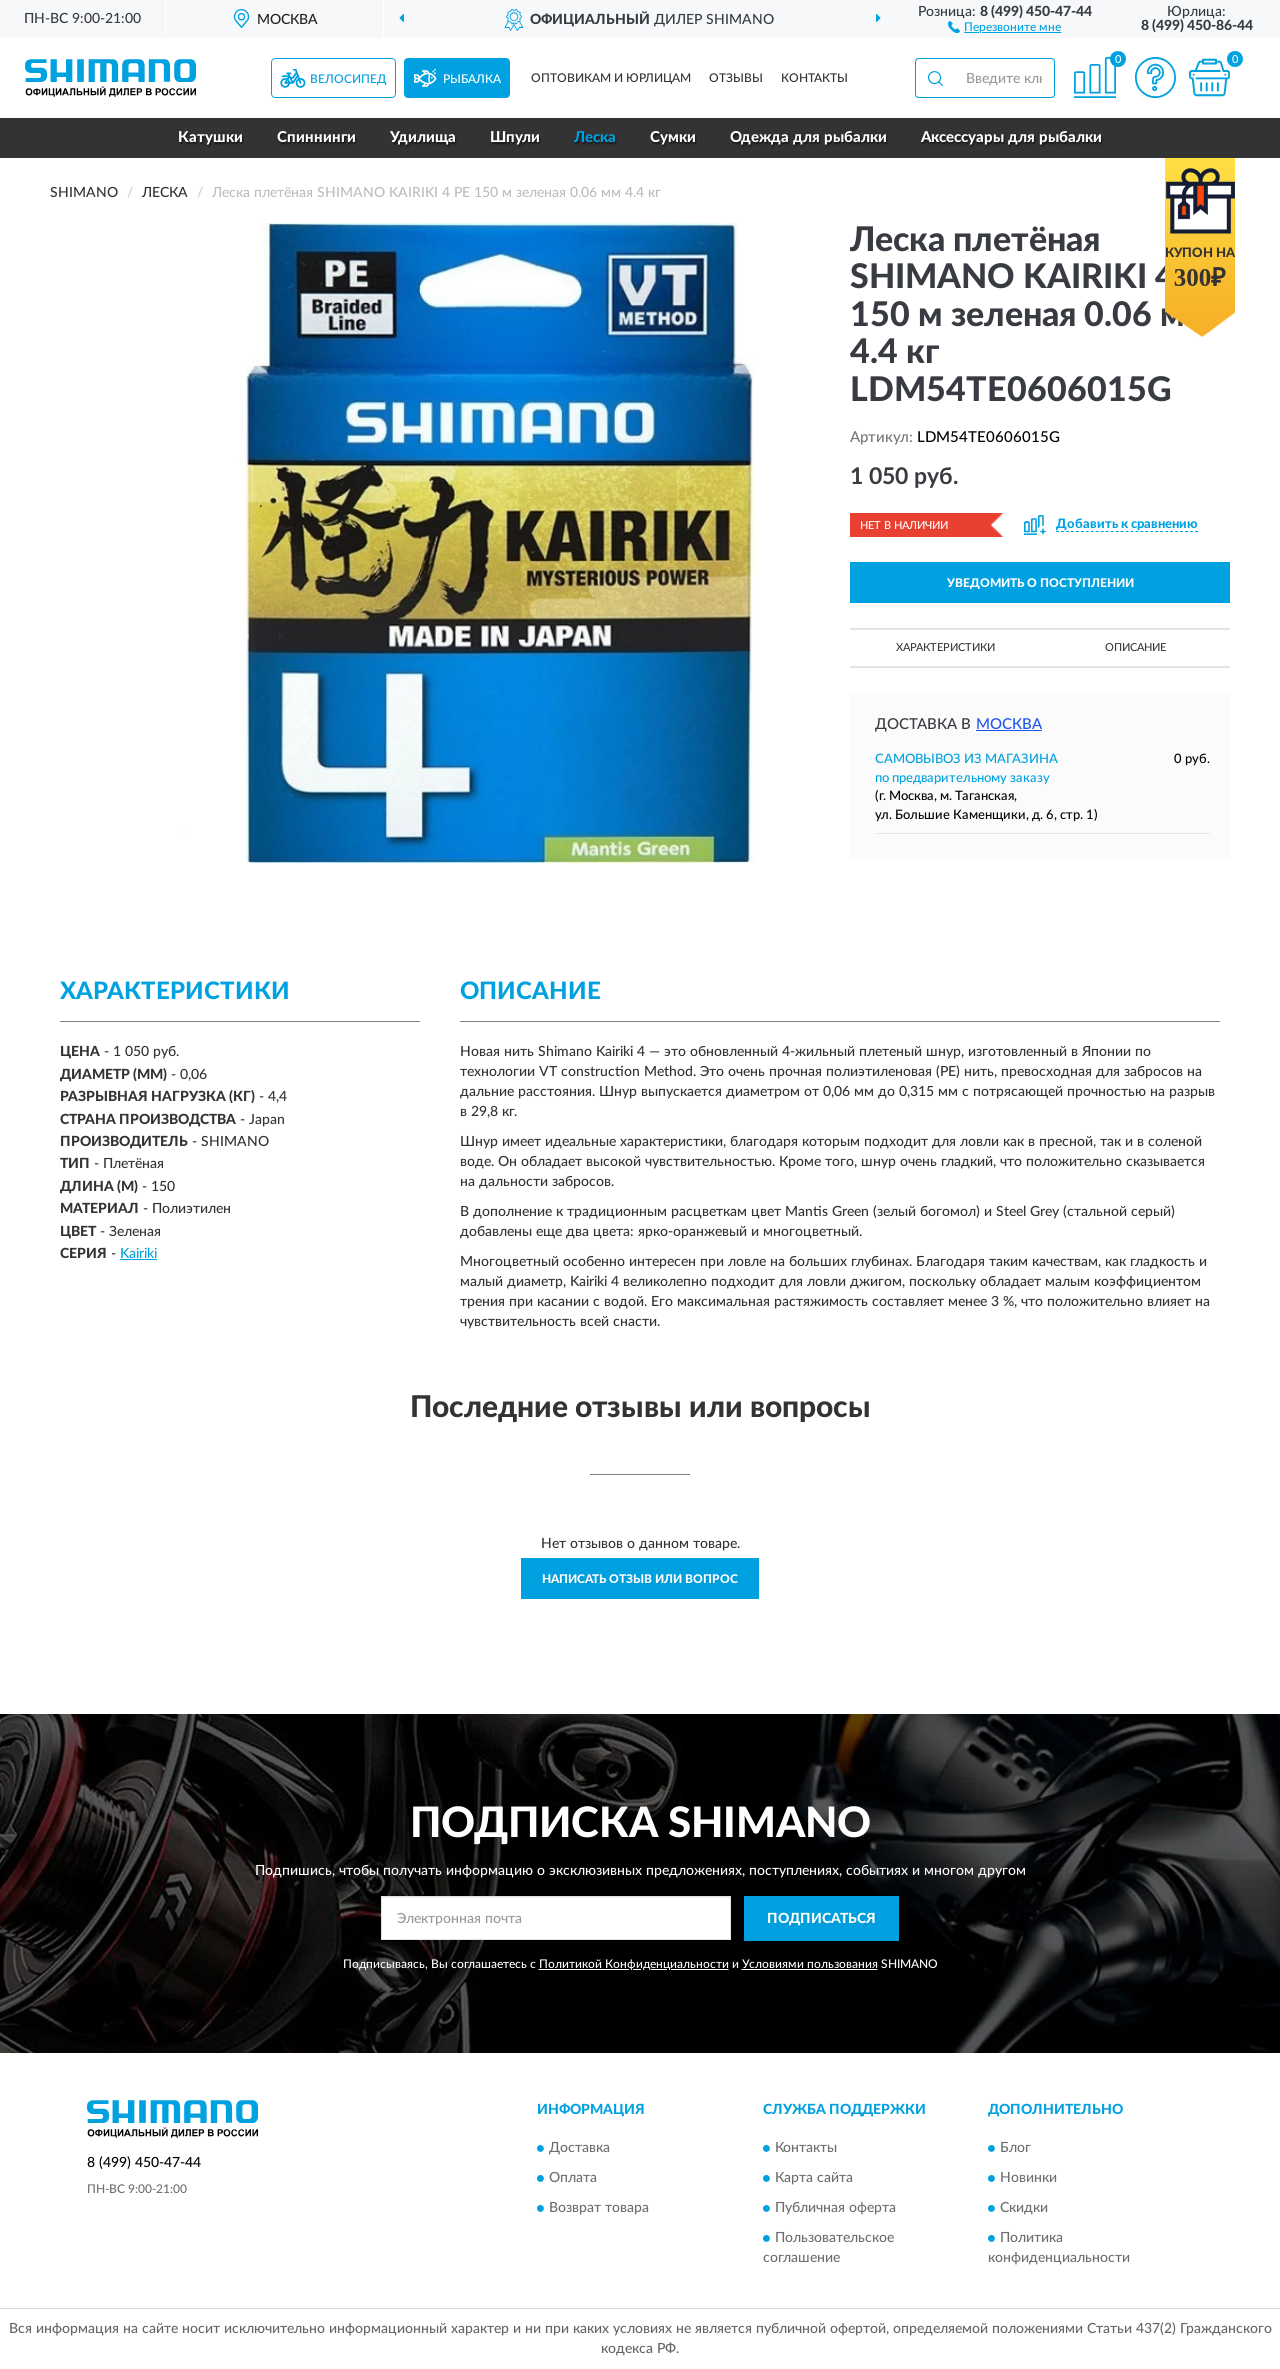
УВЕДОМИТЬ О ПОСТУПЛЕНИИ (1040, 583)
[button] (1004, 26)
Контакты (814, 78)
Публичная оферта (835, 2209)
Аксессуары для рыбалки (1011, 137)
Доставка (579, 2149)
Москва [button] (1009, 724)
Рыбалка (472, 79)
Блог (1015, 2149)
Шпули (515, 137)
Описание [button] (1135, 647)
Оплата (573, 2179)
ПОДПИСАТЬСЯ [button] (821, 1919)
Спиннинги (316, 137)
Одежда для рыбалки (808, 137)
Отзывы (736, 78)
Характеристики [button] (945, 647)
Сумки (673, 137)
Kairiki (138, 1254)
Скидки (1024, 2209)
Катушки (210, 137)
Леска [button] (595, 137)
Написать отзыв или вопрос (640, 1579)
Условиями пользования (810, 1964)
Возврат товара (599, 2209)
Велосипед (348, 79)
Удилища (423, 137)
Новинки (1028, 2179)
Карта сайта (814, 2179)
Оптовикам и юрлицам (611, 78)
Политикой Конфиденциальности (634, 1964)
